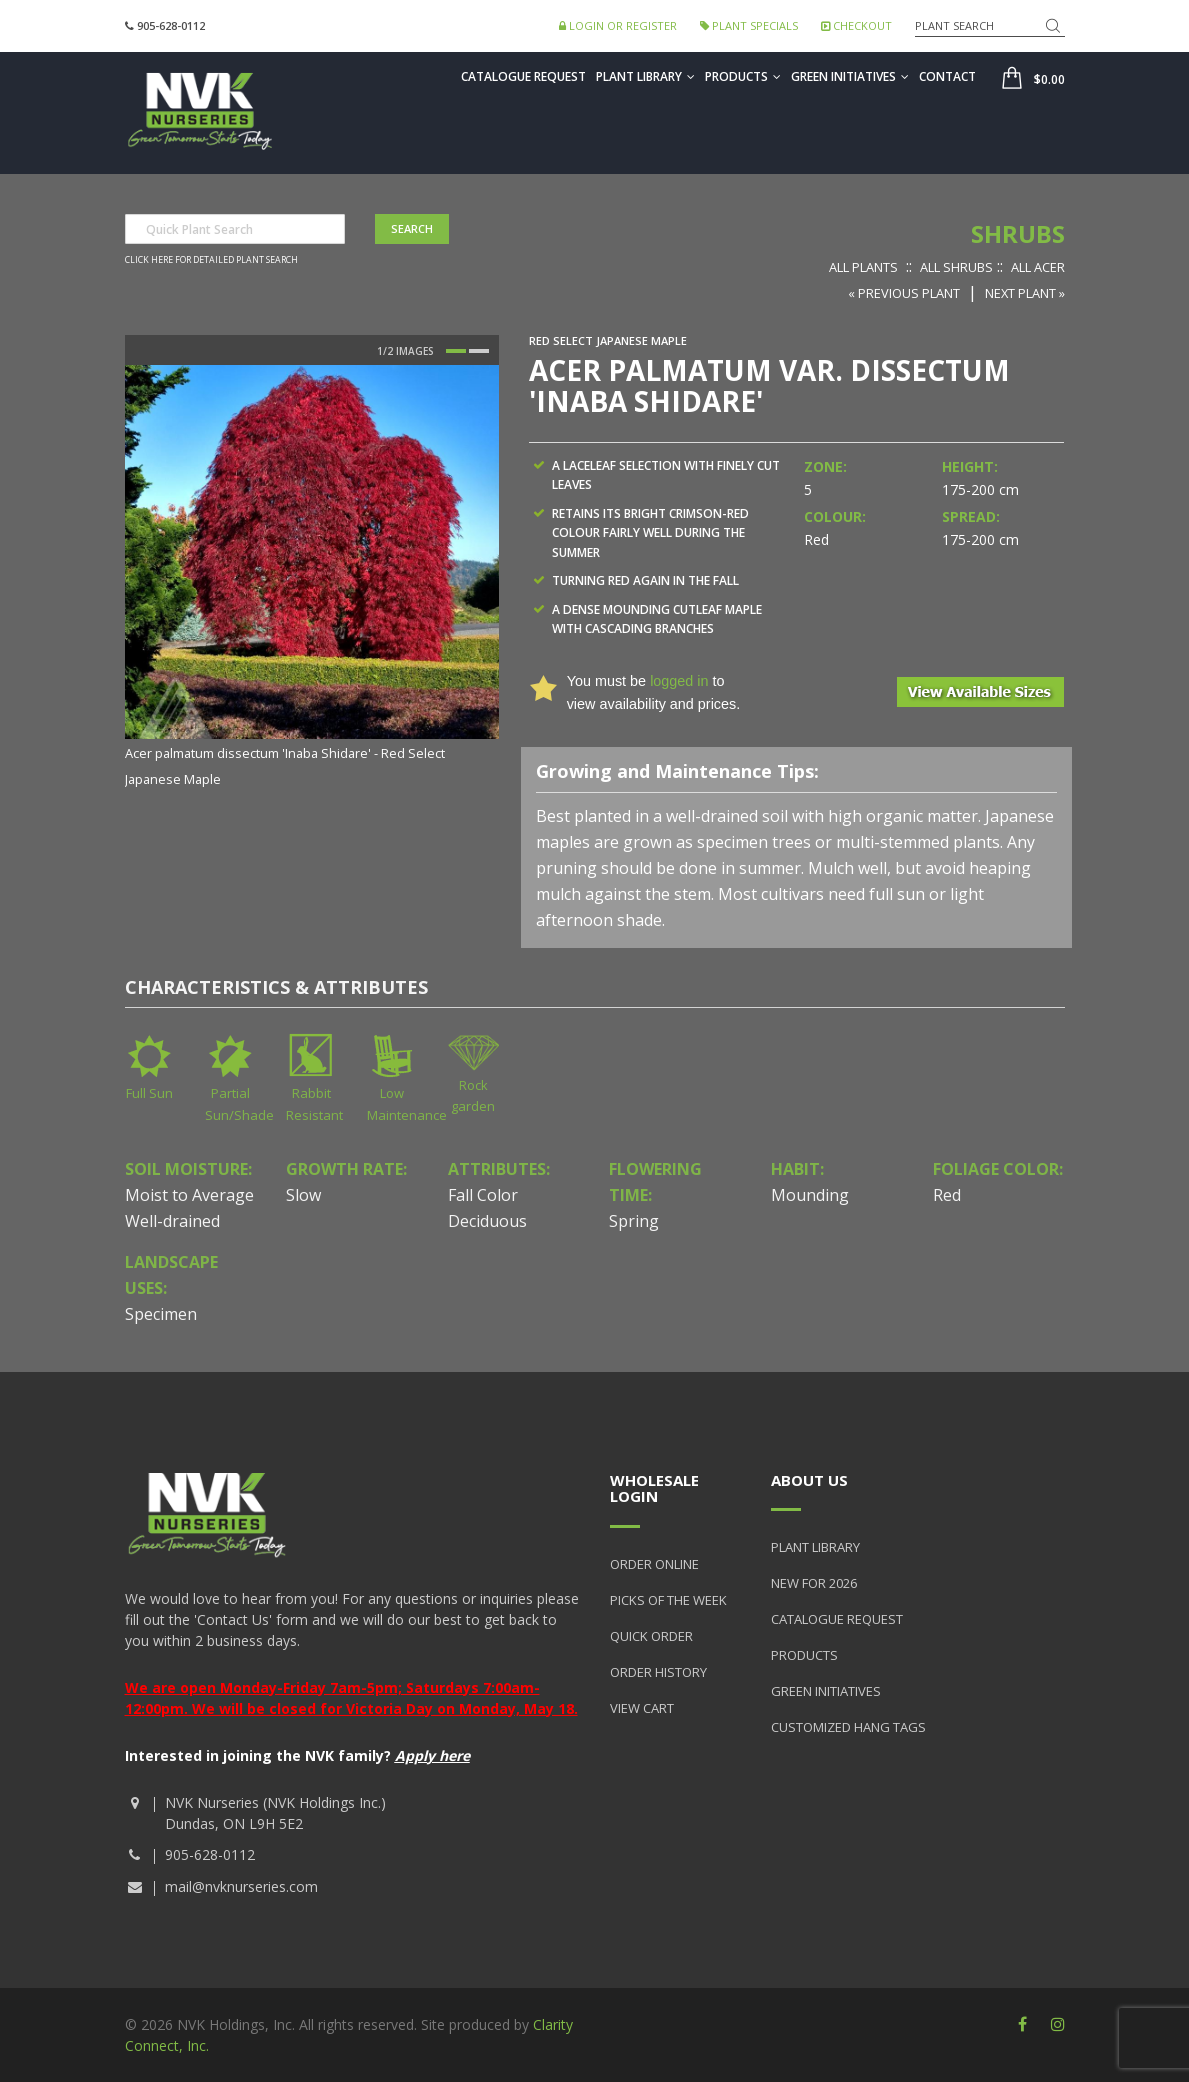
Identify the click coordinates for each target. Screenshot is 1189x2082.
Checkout (856, 25)
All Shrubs (956, 267)
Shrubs (1018, 233)
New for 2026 (814, 1583)
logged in (679, 681)
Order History (658, 1672)
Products (743, 76)
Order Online (654, 1564)
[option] (312, 578)
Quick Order (651, 1636)
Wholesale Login (654, 1488)
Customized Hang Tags (848, 1727)
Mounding (810, 1195)
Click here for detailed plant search (211, 260)
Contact (947, 76)
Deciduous (487, 1221)
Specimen (161, 1314)
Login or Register (618, 25)
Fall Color (483, 1195)
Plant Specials (749, 25)
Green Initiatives (850, 76)
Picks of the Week (668, 1600)
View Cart (642, 1708)
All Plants (863, 267)
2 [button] (479, 351)
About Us (809, 1480)
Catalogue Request (523, 76)
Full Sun (149, 1093)
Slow (303, 1195)
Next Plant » (1025, 293)
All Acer (1038, 267)
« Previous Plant (904, 293)
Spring (634, 1221)
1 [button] (456, 351)
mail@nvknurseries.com (241, 1886)
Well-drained (172, 1221)
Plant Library (645, 76)
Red (947, 1195)
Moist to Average (189, 1195)
